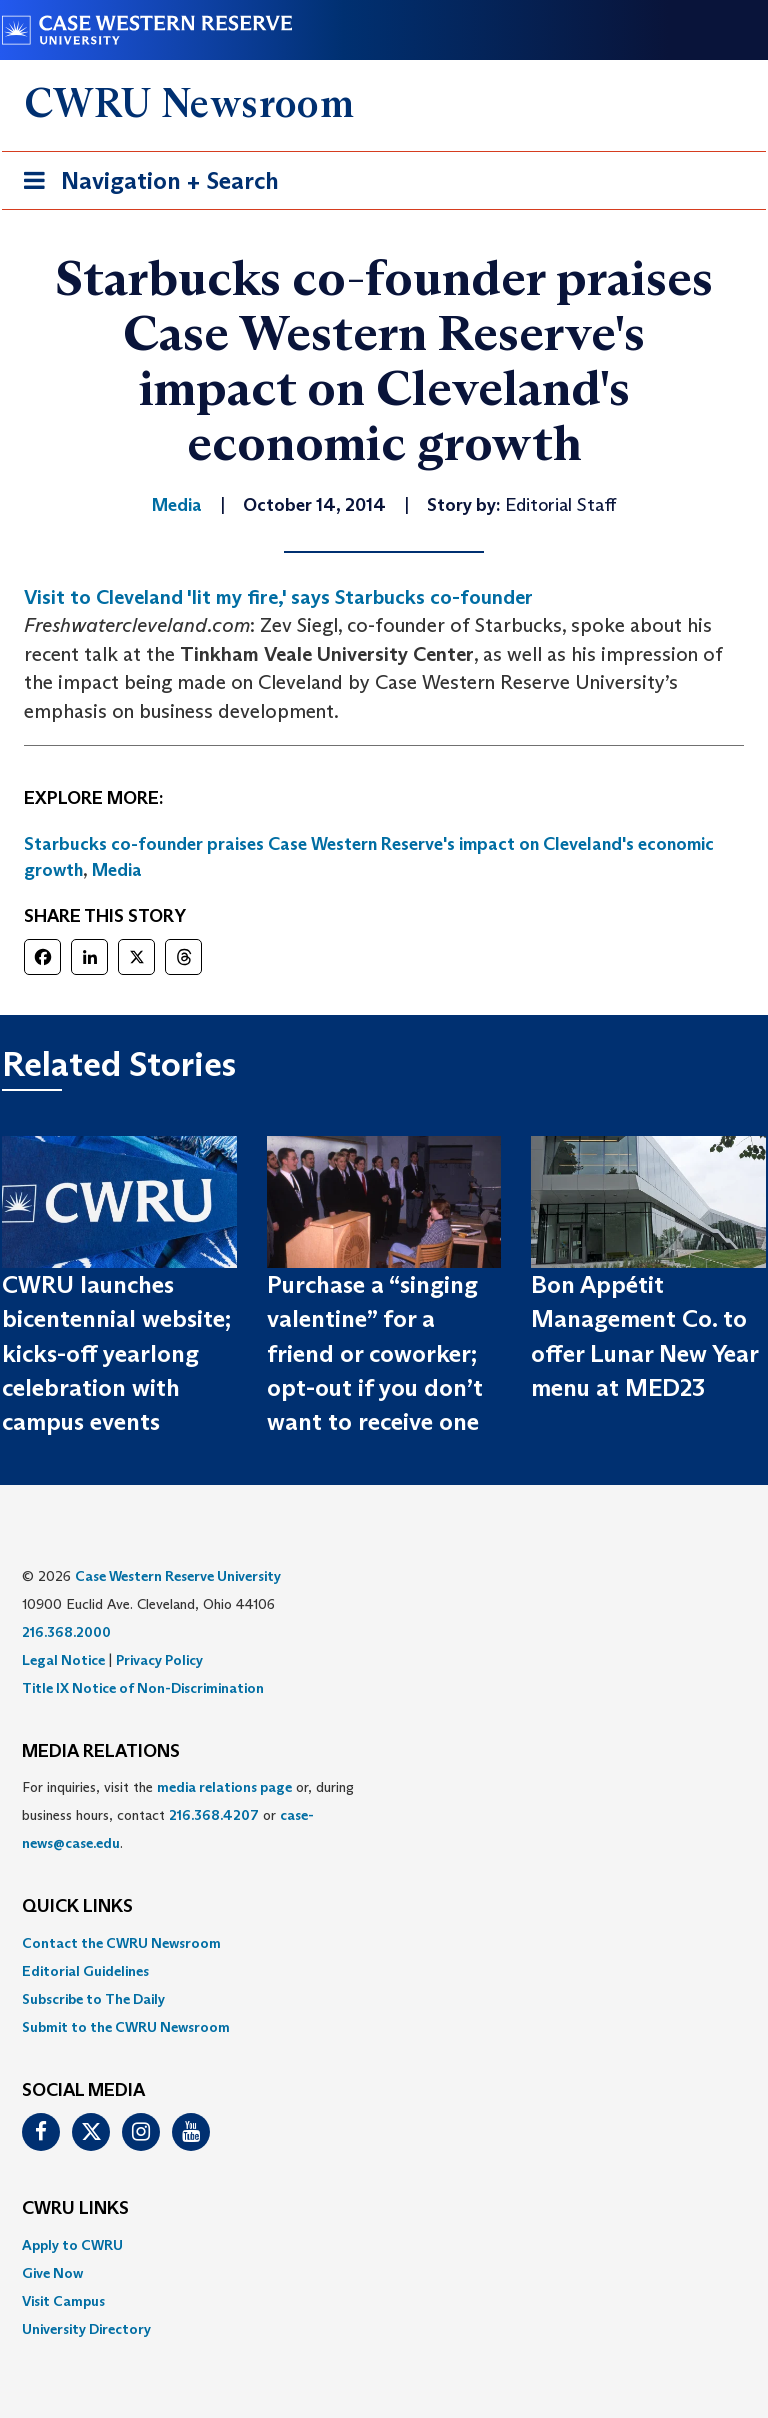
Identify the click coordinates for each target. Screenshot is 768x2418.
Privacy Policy (159, 1660)
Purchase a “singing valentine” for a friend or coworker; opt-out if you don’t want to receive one (375, 1353)
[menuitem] (384, 1943)
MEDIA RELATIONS (101, 1752)
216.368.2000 (66, 1632)
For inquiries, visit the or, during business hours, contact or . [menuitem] (188, 1815)
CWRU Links (75, 2209)
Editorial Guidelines (85, 1971)
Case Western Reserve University (178, 1576)
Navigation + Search (145, 184)
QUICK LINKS (77, 1907)
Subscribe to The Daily (93, 1999)
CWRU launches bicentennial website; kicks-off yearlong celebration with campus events (116, 1353)
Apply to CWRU (72, 2245)
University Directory (86, 2329)
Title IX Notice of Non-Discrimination (143, 1688)
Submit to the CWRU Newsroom (126, 2027)
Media (117, 870)
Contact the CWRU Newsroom (121, 1943)
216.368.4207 (214, 1815)
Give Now (52, 2273)
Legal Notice (63, 1660)
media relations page (224, 1787)
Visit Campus (63, 2301)
